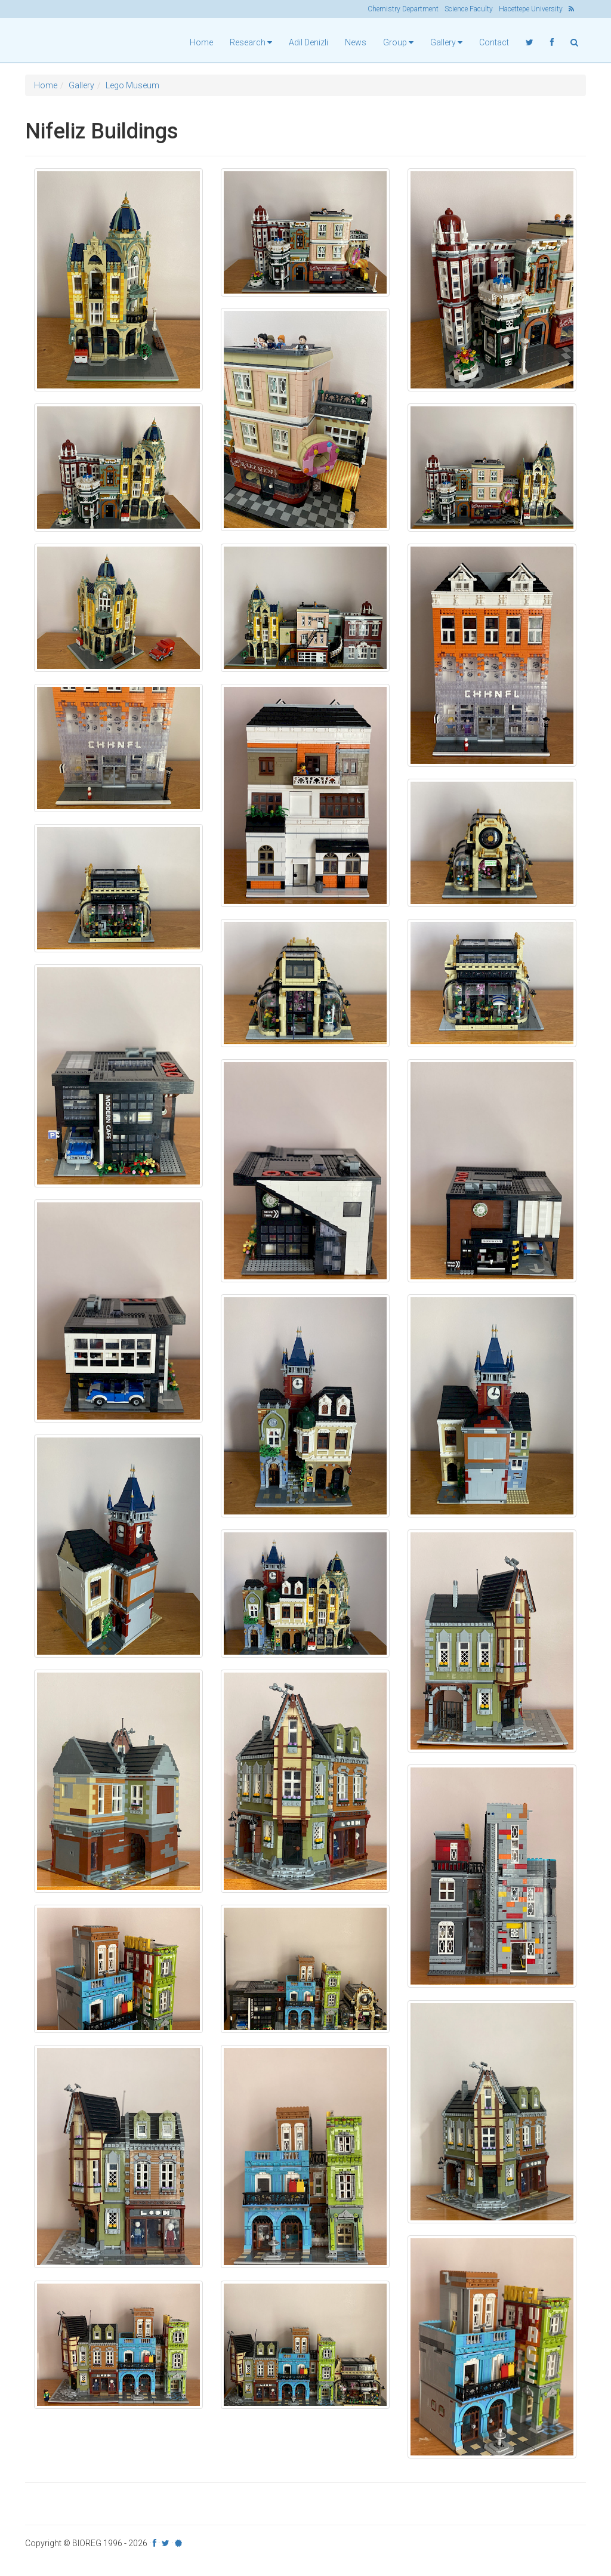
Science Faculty (469, 9)
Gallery (81, 88)
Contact (494, 42)
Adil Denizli (308, 42)
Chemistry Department (403, 9)
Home (201, 42)
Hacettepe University (531, 9)
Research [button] (251, 42)
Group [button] (398, 42)
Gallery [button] (446, 42)
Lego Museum (132, 88)
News (355, 42)
